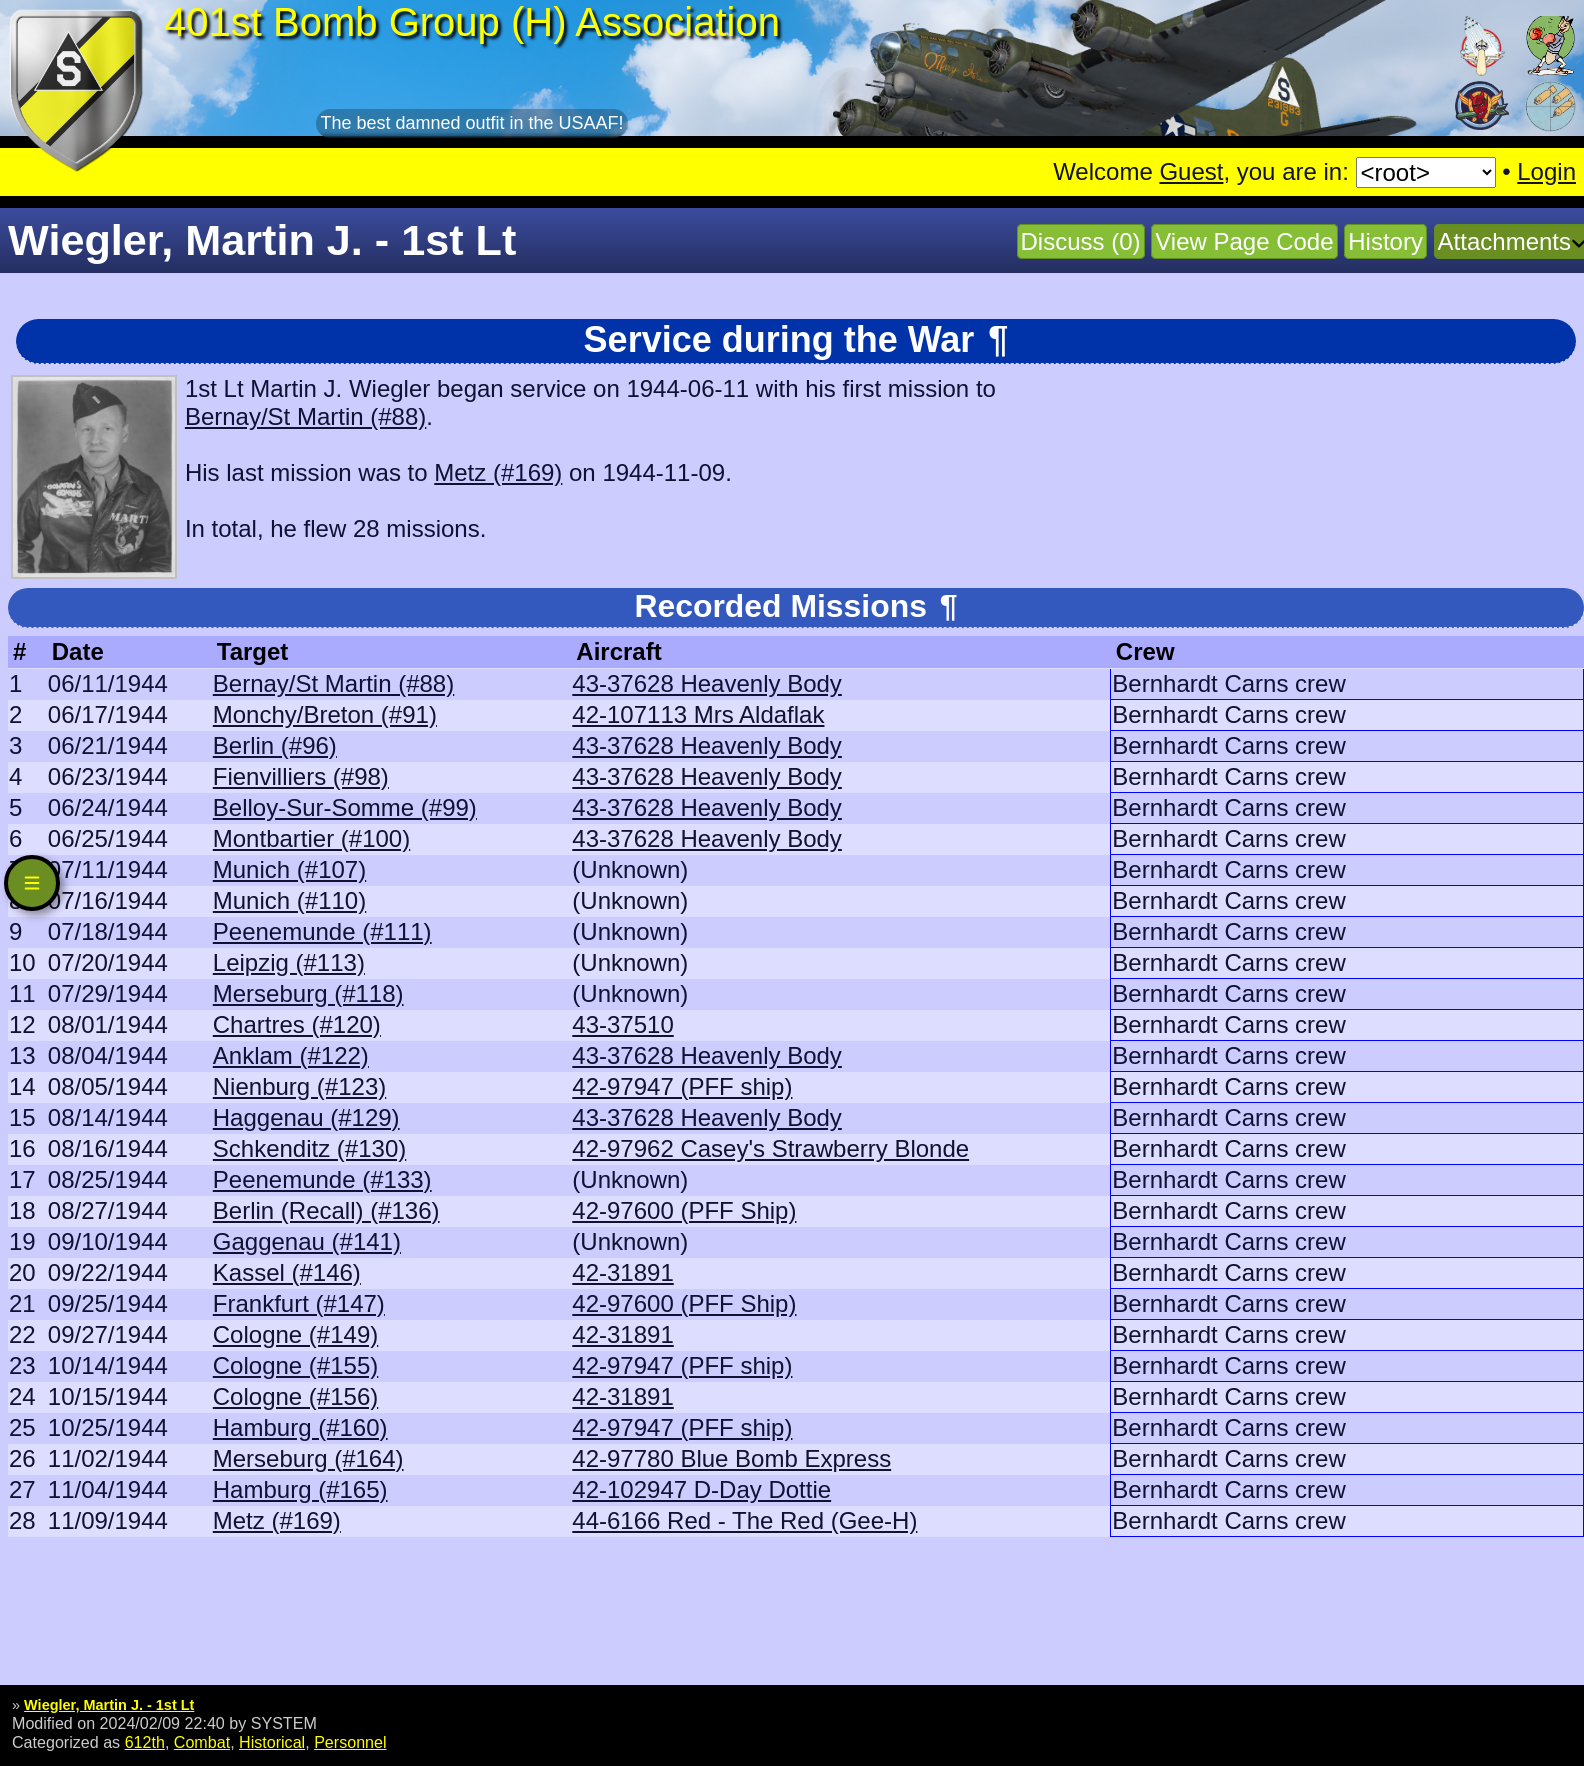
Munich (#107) (289, 869)
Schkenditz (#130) (309, 1148)
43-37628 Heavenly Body (707, 683)
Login (1546, 171)
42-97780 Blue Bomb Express (731, 1458)
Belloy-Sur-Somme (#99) (345, 807)
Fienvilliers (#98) (301, 776)
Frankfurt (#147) (299, 1303)
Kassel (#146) (287, 1272)
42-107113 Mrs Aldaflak (698, 714)
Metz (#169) (498, 472)
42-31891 (622, 1272)
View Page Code (1244, 241)
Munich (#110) (289, 900)
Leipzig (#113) (289, 962)
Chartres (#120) (297, 1024)
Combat (202, 1742)
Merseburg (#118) (308, 993)
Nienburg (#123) (299, 1086)
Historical (272, 1742)
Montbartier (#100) (311, 838)
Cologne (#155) (295, 1365)
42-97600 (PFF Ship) (684, 1210)
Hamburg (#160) (300, 1427)
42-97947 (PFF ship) (682, 1086)
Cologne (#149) (295, 1334)
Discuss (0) (1081, 241)
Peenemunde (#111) (322, 931)
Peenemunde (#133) (322, 1179)
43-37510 (622, 1024)
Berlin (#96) (275, 745)
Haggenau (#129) (306, 1117)
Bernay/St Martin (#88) (305, 416)
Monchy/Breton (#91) (325, 714)
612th (145, 1742)
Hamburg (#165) (300, 1489)
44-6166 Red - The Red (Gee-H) (744, 1520)
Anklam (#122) (291, 1055)
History (1385, 241)
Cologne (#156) (295, 1396)
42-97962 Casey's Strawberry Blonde (770, 1148)
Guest (1191, 171)
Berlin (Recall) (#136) (326, 1210)
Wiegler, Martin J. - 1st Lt (109, 1705)
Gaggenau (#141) (307, 1241)
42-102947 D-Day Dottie (701, 1489)
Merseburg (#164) (308, 1458)
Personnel (350, 1742)
